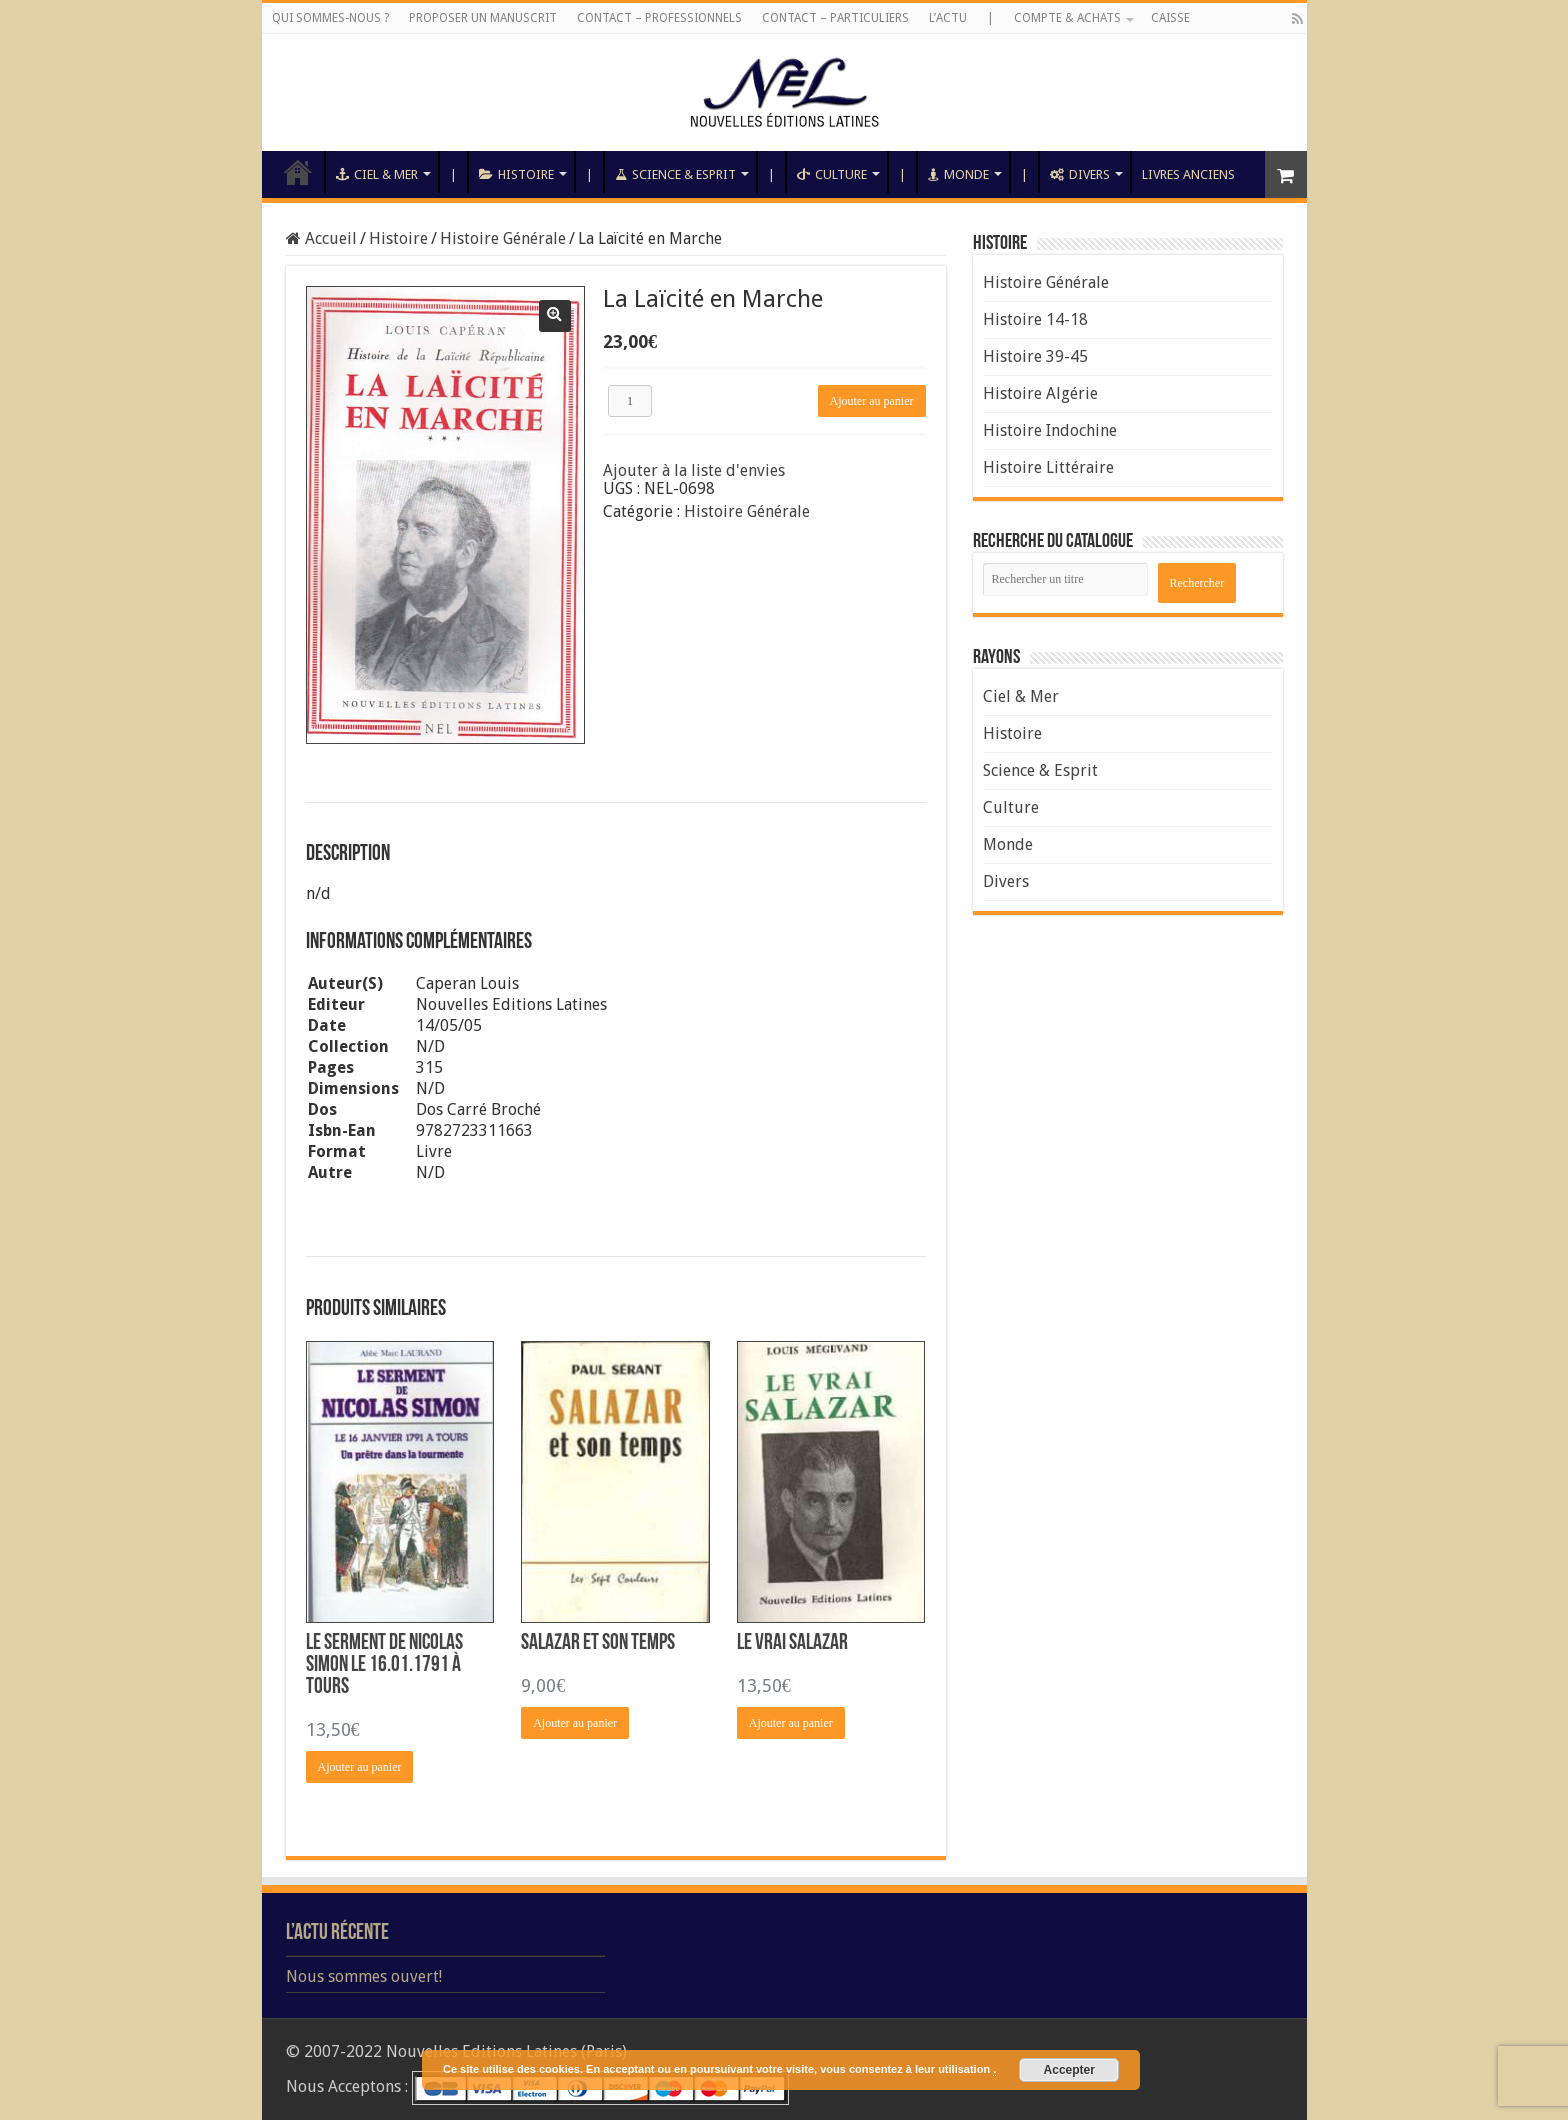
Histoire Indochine (1050, 430)
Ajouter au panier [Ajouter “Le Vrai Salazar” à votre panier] (791, 1723)
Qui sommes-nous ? (330, 18)
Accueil (298, 172)
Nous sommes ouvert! (364, 1976)
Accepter (1069, 2070)
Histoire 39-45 (1035, 356)
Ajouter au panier (872, 401)
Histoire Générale (503, 238)
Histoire (516, 174)
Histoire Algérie (1040, 393)
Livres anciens (1188, 174)
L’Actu (948, 18)
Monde (958, 174)
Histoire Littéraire (1048, 467)
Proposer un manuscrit (483, 18)
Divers (1080, 174)
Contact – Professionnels (659, 18)
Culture (832, 174)
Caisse (1170, 18)
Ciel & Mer (377, 174)
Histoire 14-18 (1035, 319)
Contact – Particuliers (835, 18)
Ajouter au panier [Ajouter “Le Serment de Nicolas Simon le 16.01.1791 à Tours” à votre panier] (360, 1767)
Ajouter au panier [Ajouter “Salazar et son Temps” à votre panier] (575, 1723)
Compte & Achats (1067, 18)
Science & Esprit (675, 174)
